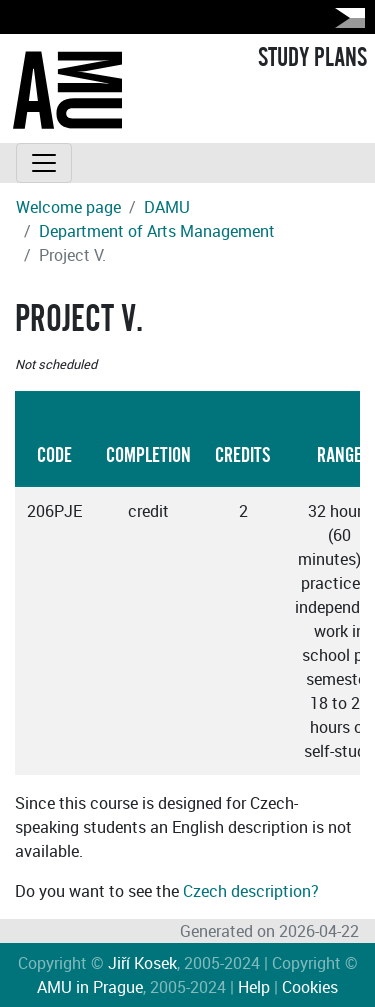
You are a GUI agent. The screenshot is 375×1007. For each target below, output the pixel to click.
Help (254, 987)
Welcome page (68, 207)
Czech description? (251, 891)
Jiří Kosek (142, 963)
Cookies (310, 987)
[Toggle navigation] (44, 163)
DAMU (167, 207)
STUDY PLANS (312, 58)
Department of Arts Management (157, 231)
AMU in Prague (90, 987)
